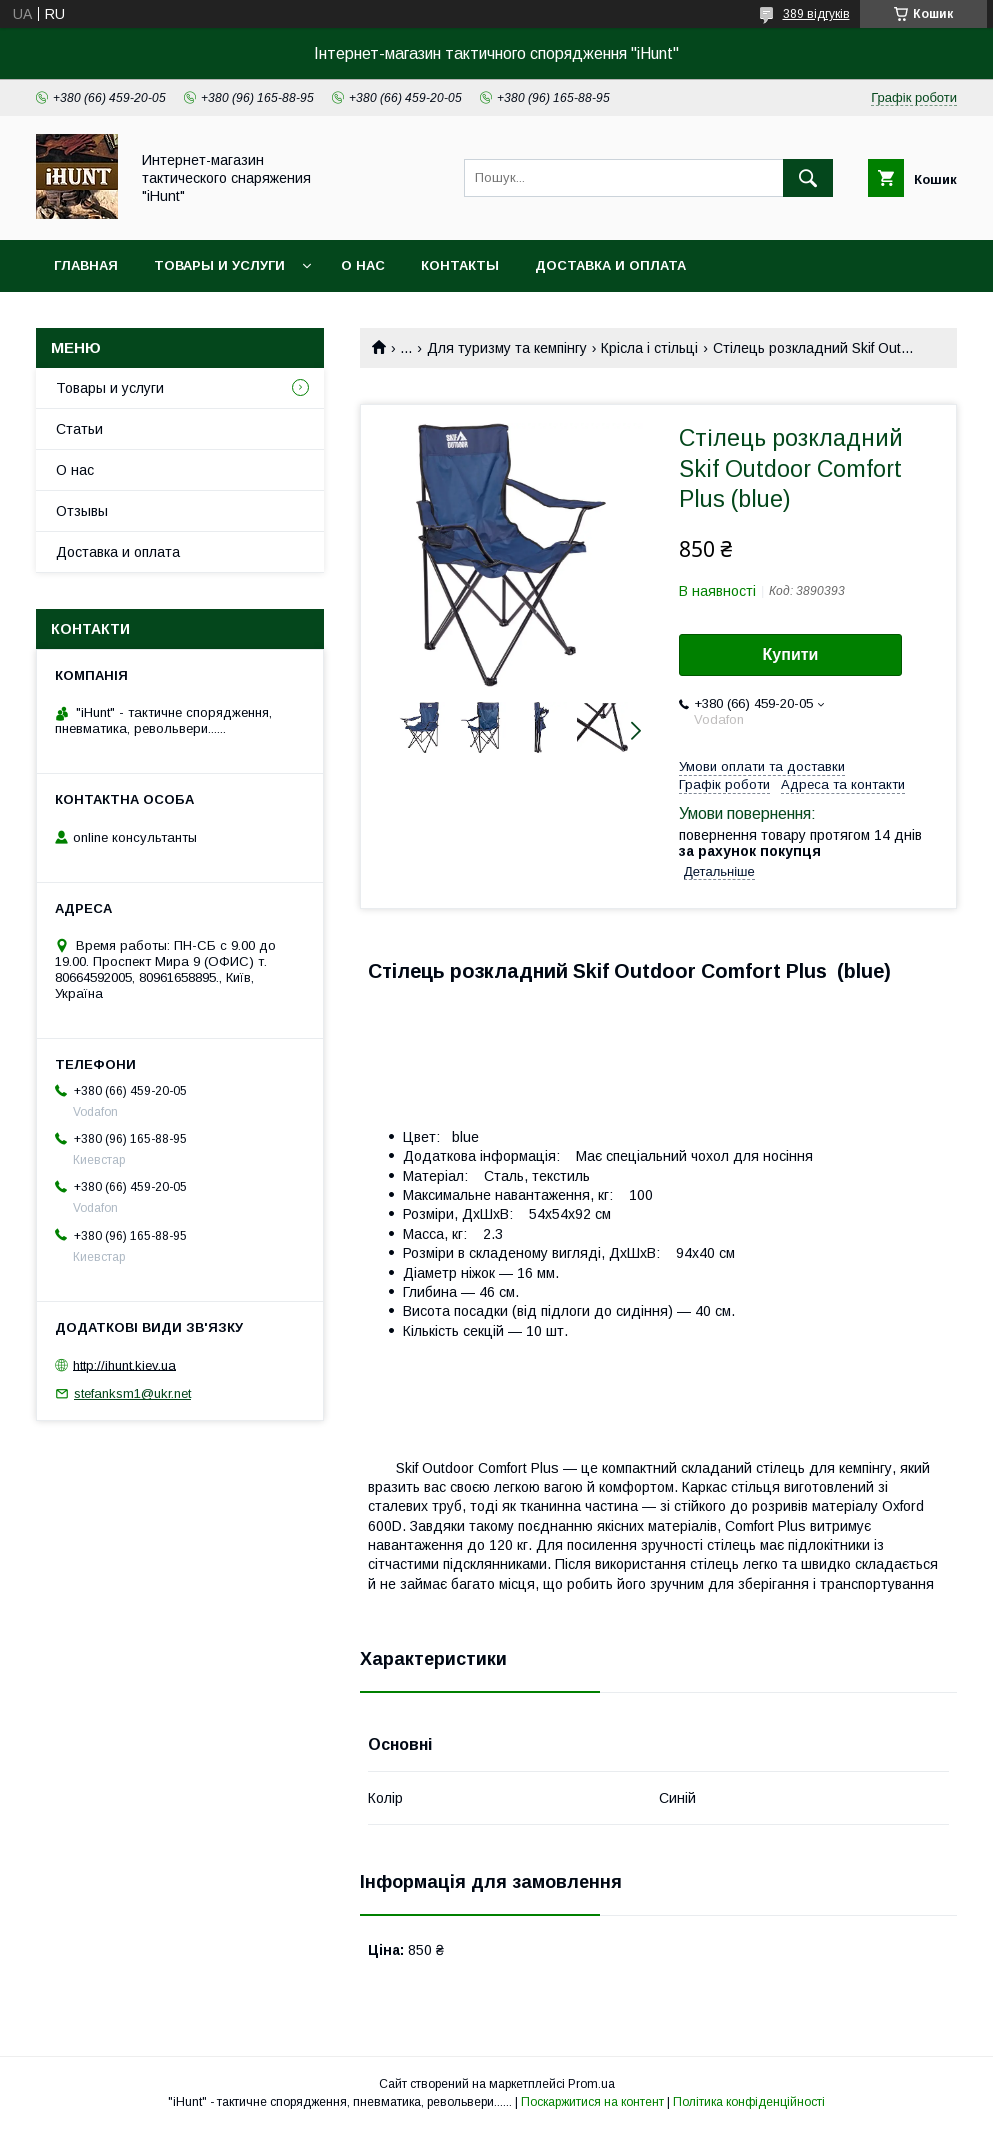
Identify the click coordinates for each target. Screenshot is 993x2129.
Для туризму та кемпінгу (507, 348)
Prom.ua (591, 2084)
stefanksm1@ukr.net (132, 1393)
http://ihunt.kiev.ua (124, 1364)
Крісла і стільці (649, 348)
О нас (363, 265)
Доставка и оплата (610, 265)
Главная (86, 265)
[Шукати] (808, 178)
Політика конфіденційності (749, 2102)
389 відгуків (816, 14)
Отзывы (82, 511)
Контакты (460, 265)
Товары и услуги (219, 265)
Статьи (79, 429)
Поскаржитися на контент (592, 2102)
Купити (791, 654)
